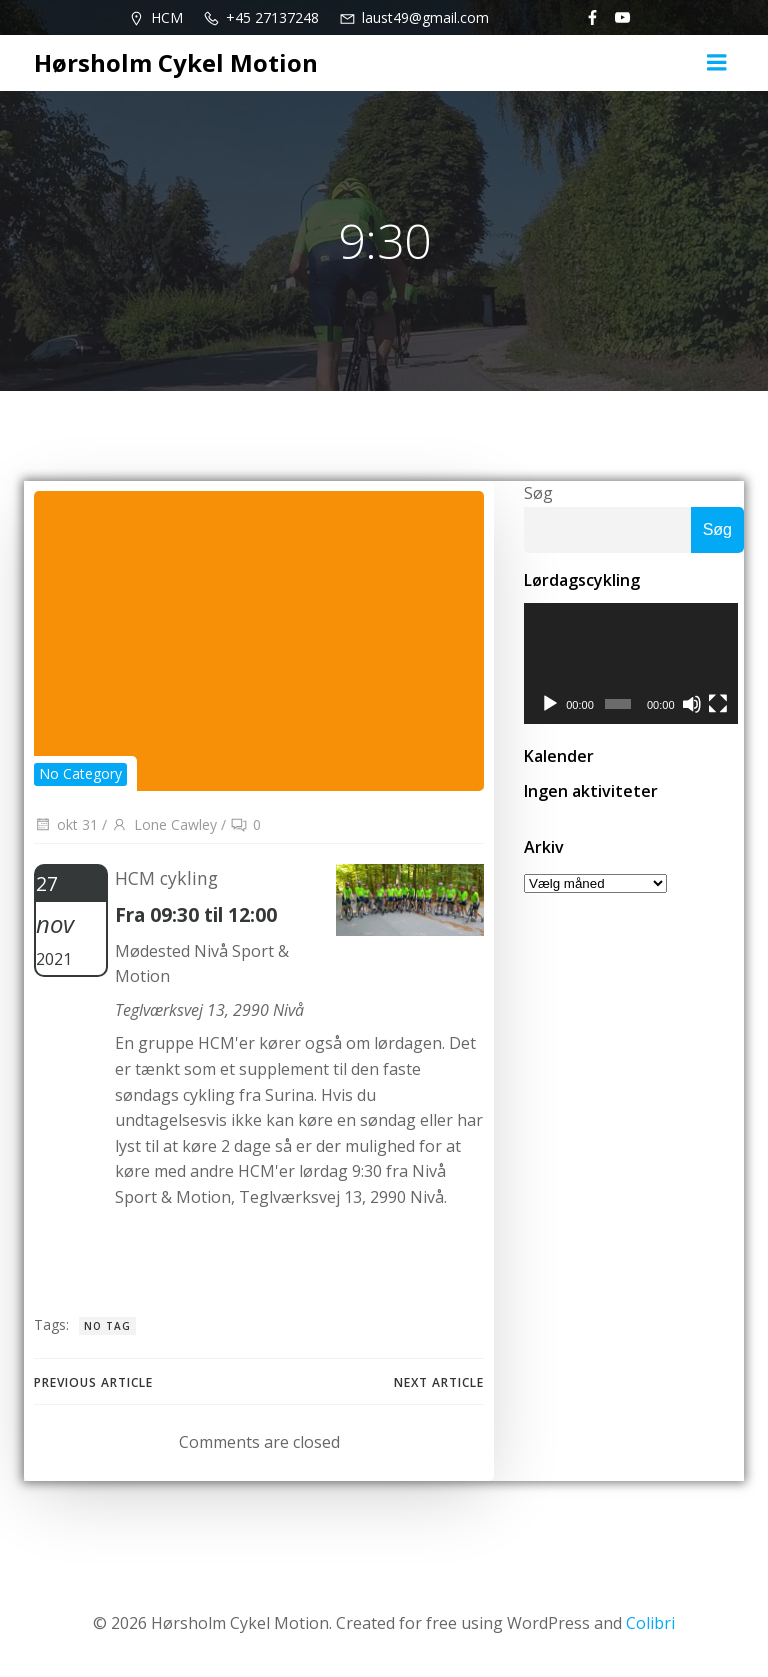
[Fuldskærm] (723, 707)
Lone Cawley (164, 824)
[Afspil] (550, 707)
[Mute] (695, 707)
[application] (634, 665)
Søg (538, 493)
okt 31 (66, 824)
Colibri (650, 1623)
